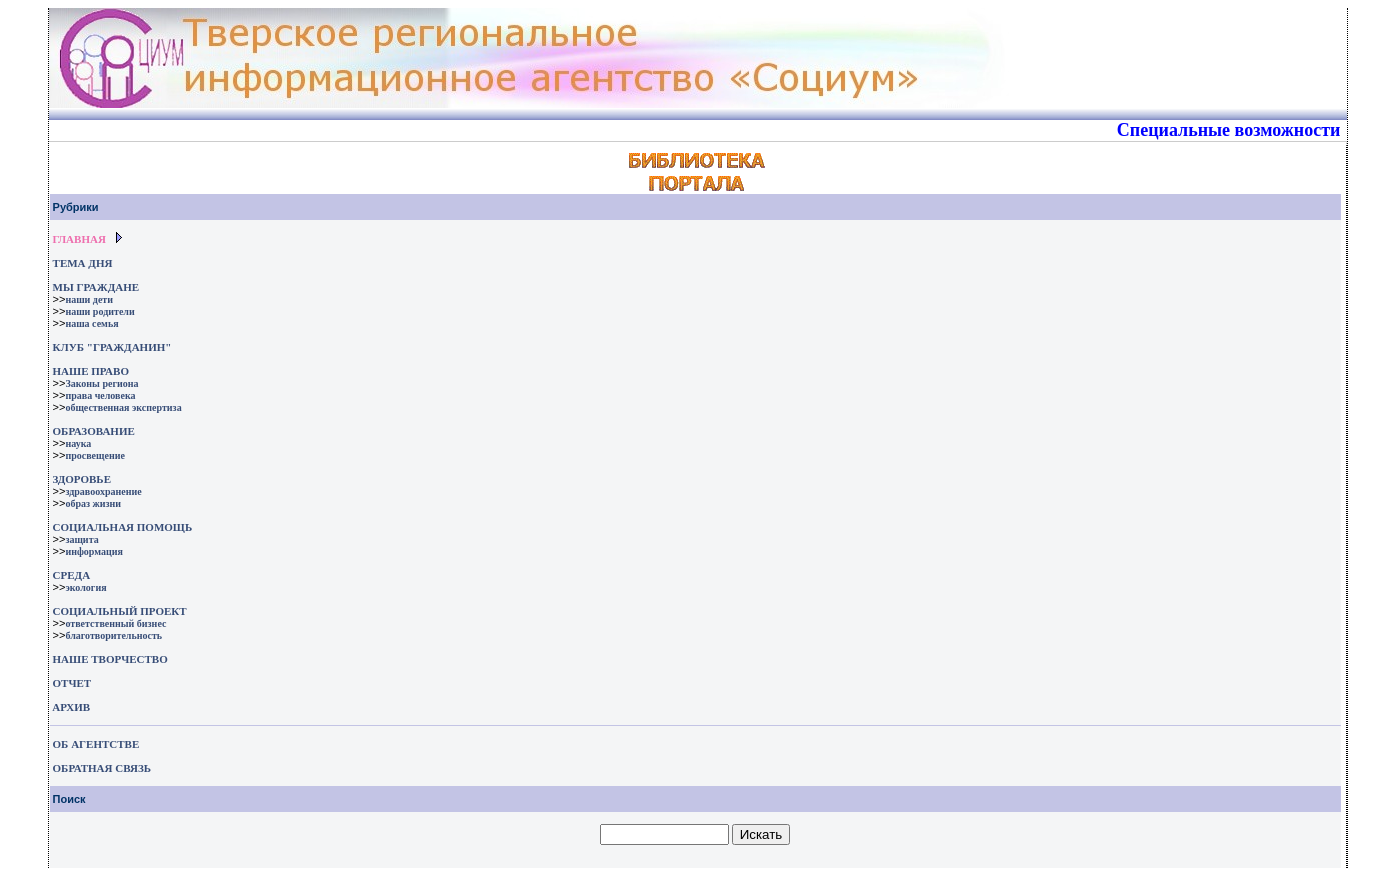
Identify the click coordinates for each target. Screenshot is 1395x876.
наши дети (89, 299)
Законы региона (101, 383)
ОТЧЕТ (72, 683)
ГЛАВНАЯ (79, 239)
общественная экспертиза (123, 407)
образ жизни (93, 503)
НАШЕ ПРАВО (91, 371)
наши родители (99, 311)
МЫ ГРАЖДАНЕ (96, 287)
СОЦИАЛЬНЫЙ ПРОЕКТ (120, 611)
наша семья (91, 323)
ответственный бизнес (115, 623)
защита (81, 539)
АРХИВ (70, 707)
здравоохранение (103, 491)
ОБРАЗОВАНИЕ (94, 431)
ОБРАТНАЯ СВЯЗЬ (102, 768)
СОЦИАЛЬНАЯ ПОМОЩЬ (123, 527)
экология (85, 587)
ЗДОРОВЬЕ (82, 479)
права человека (100, 395)
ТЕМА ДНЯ (83, 263)
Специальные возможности (1229, 130)
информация (94, 551)
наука (78, 443)
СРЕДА (72, 575)
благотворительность (113, 635)
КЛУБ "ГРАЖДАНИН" (112, 347)
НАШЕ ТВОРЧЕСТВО (110, 659)
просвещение (94, 455)
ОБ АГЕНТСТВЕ (96, 744)
